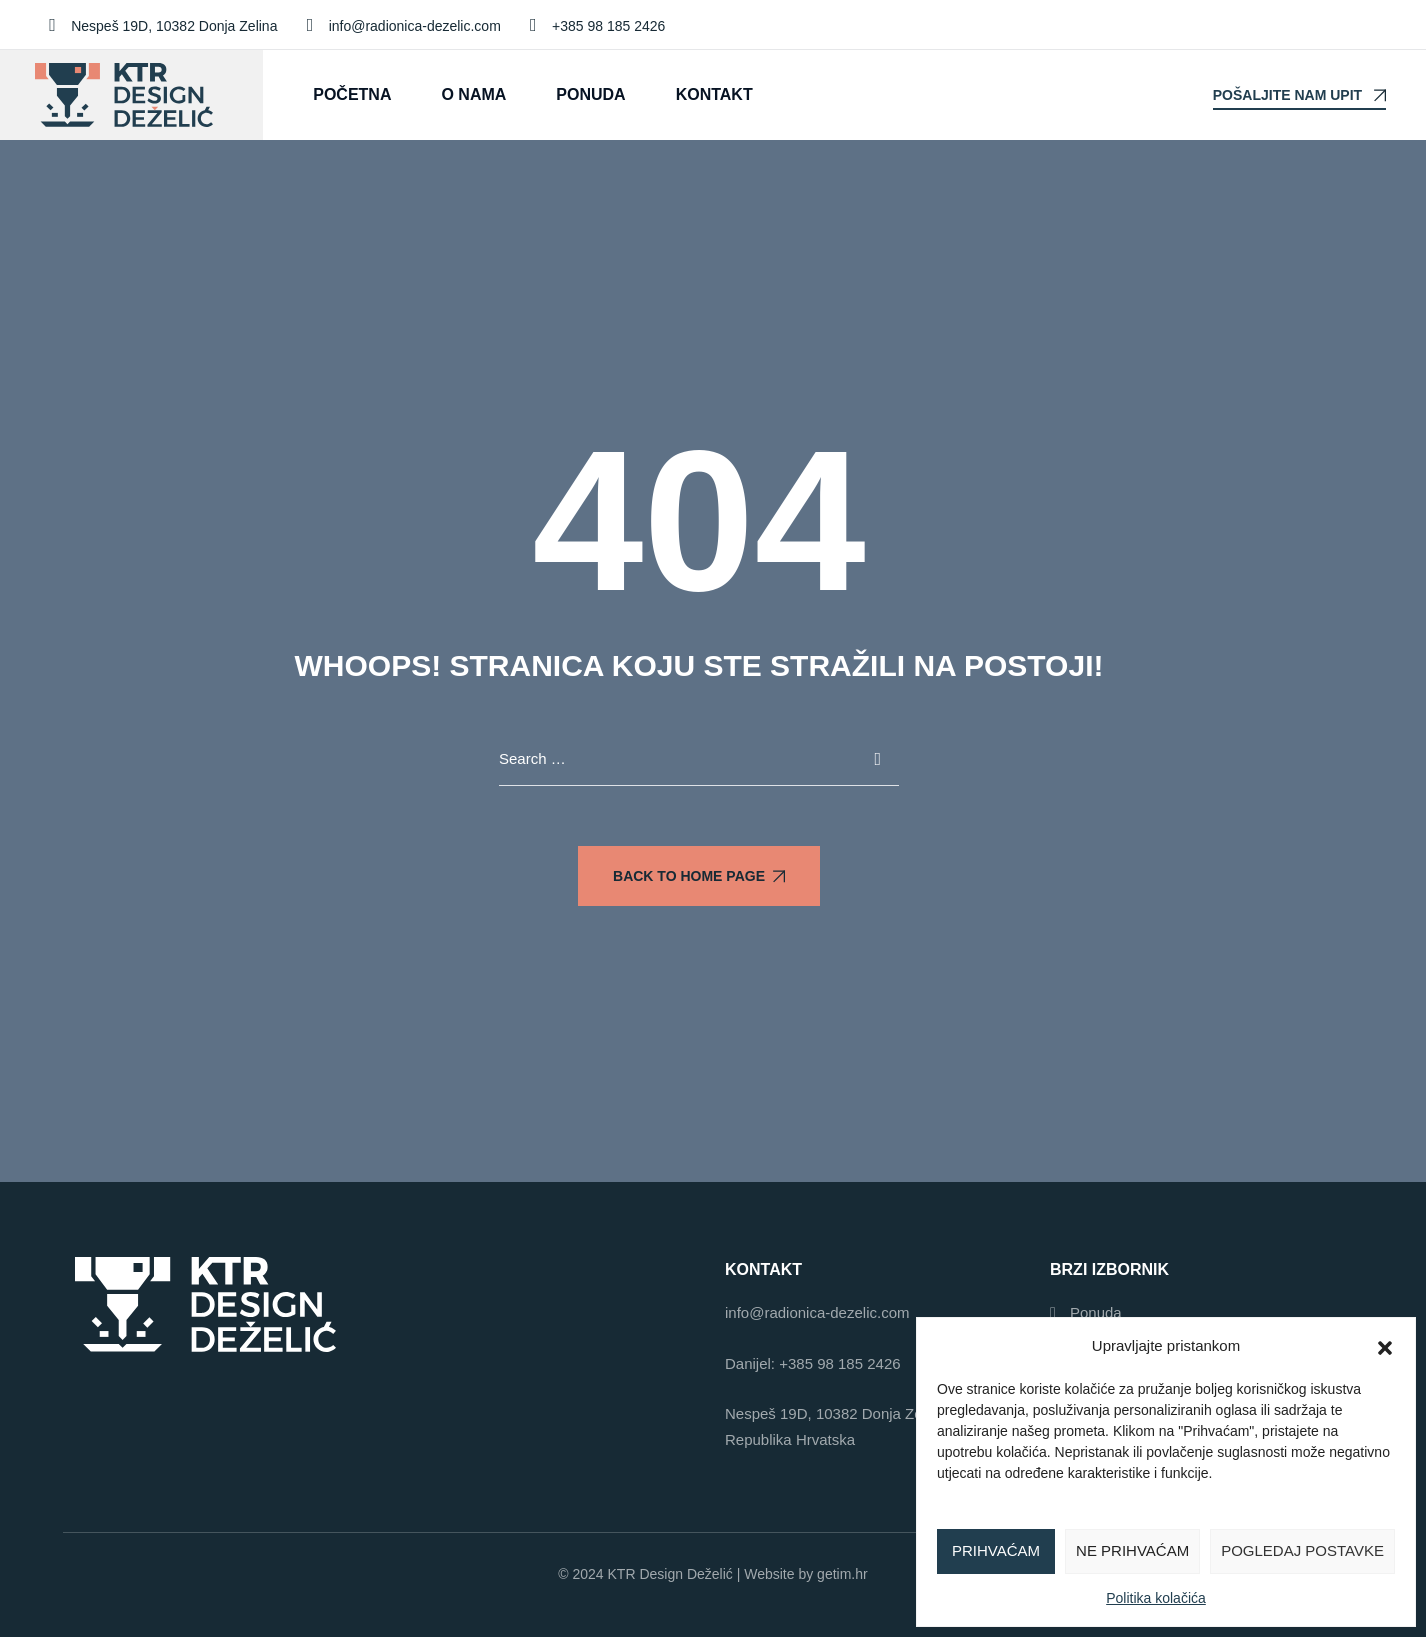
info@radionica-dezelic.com (817, 1312)
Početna (352, 94)
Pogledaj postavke (1302, 1550)
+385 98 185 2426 (839, 1363)
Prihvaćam (996, 1550)
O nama (473, 94)
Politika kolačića (1156, 1598)
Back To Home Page (699, 876)
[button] (1385, 1346)
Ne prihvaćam (1132, 1550)
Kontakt (714, 94)
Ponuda (590, 94)
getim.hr (842, 1574)
